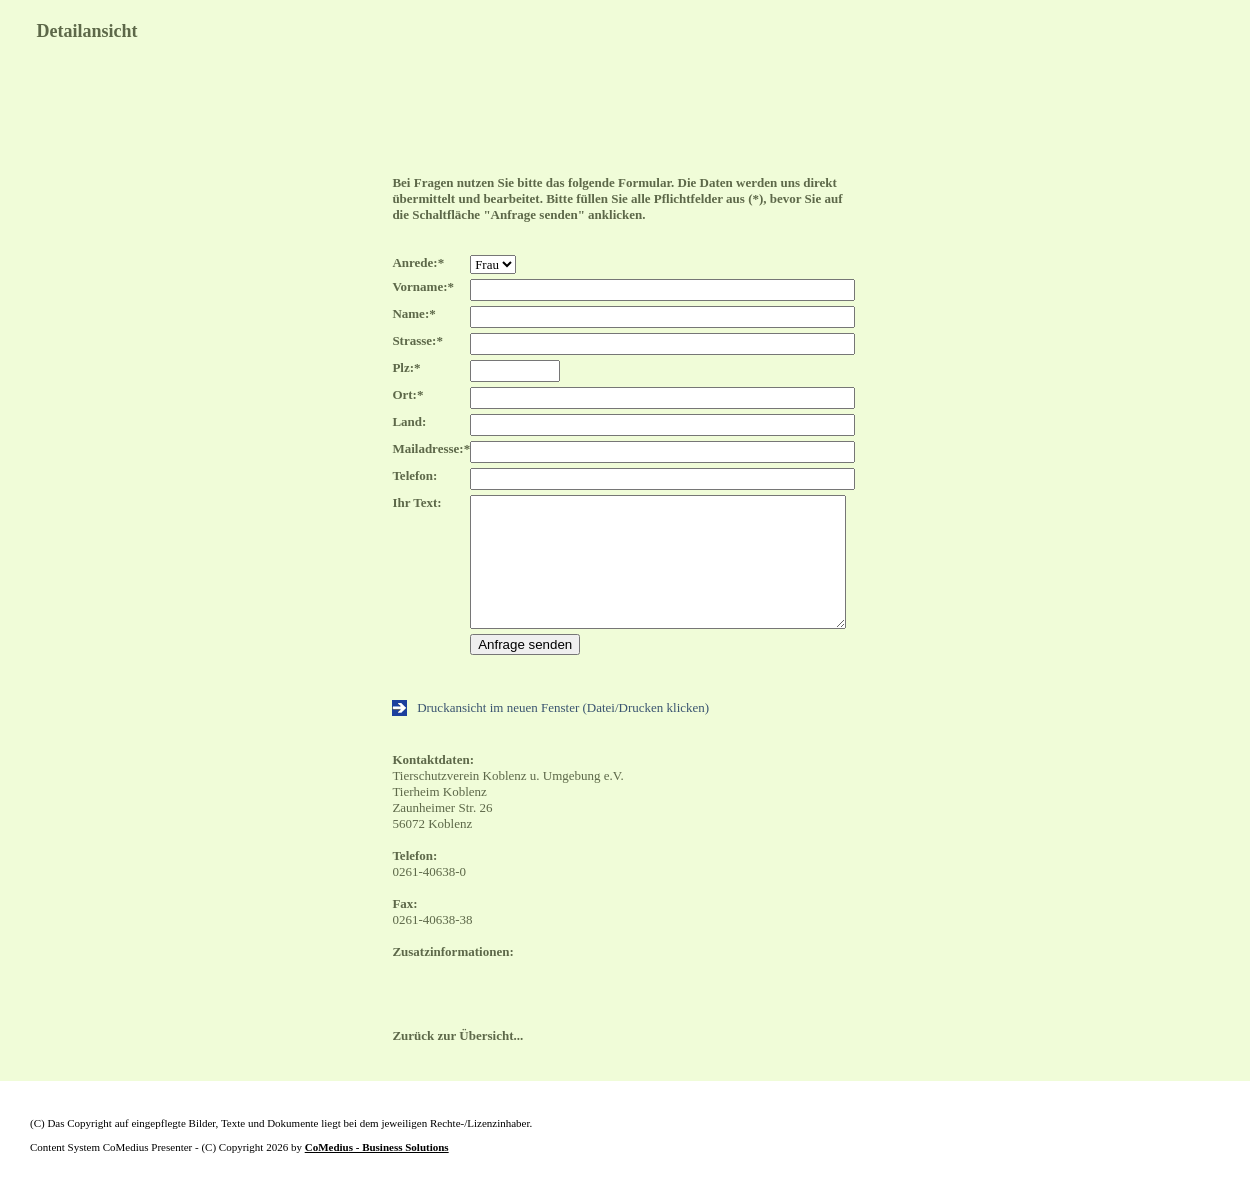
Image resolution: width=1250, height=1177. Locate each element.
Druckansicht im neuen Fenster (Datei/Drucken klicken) (550, 707)
